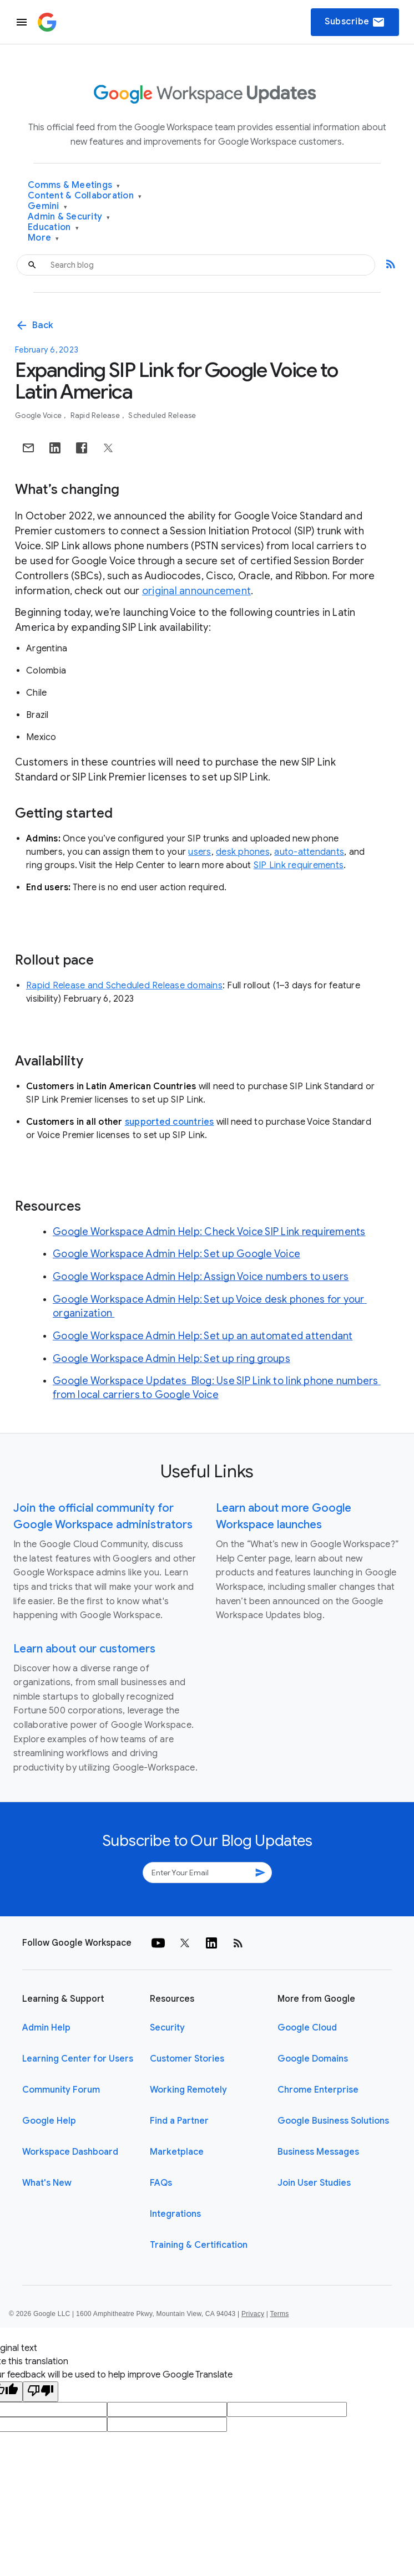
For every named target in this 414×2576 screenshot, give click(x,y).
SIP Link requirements (299, 865)
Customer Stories (187, 2058)
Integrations (175, 2214)
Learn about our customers (84, 1649)
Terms (279, 2314)
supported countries (169, 1122)
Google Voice (39, 415)
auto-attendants (309, 852)
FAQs (161, 2183)
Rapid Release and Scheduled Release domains (124, 985)
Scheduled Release (162, 415)
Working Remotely (188, 2089)
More (43, 238)
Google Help (49, 2120)
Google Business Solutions (333, 2120)
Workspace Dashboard (70, 2151)
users (199, 852)
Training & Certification (199, 2245)
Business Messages (318, 2151)
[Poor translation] (40, 2391)
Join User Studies (314, 2183)
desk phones (243, 852)
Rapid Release (96, 415)
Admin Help (46, 2027)
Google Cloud (307, 2027)
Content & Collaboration (85, 196)
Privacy (252, 2314)
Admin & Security (69, 217)
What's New (47, 2183)
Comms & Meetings (74, 185)
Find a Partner (179, 2120)
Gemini (47, 206)
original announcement (196, 591)
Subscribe (355, 22)
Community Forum (61, 2089)
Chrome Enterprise (318, 2089)
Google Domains (312, 2058)
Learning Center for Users (77, 2058)
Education (53, 227)
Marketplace (177, 2151)
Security (167, 2027)
